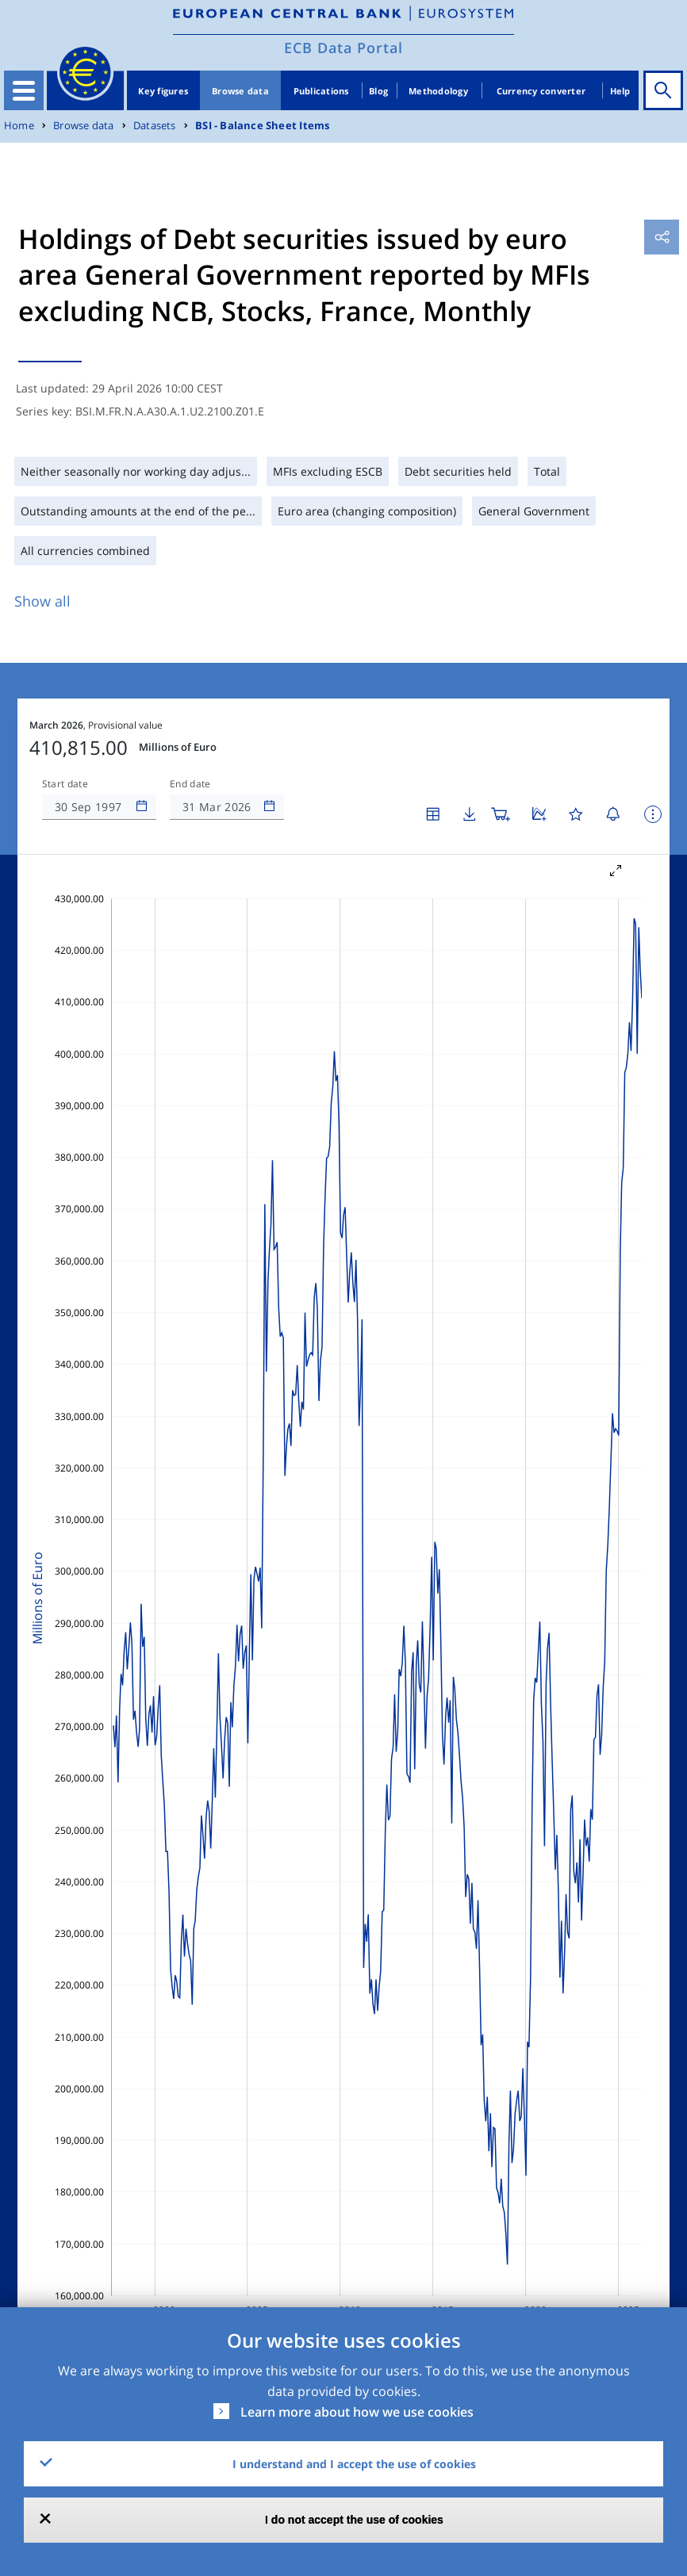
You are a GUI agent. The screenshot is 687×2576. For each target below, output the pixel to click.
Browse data (240, 91)
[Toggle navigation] (24, 90)
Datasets (154, 125)
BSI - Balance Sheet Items (262, 125)
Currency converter (541, 91)
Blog (378, 91)
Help (620, 91)
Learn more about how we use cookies (357, 2412)
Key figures (163, 91)
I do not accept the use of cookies (354, 2519)
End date (190, 784)
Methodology (438, 91)
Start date (65, 784)
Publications (321, 91)
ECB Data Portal (343, 47)
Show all (42, 601)
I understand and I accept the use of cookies (354, 2463)
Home (19, 125)
